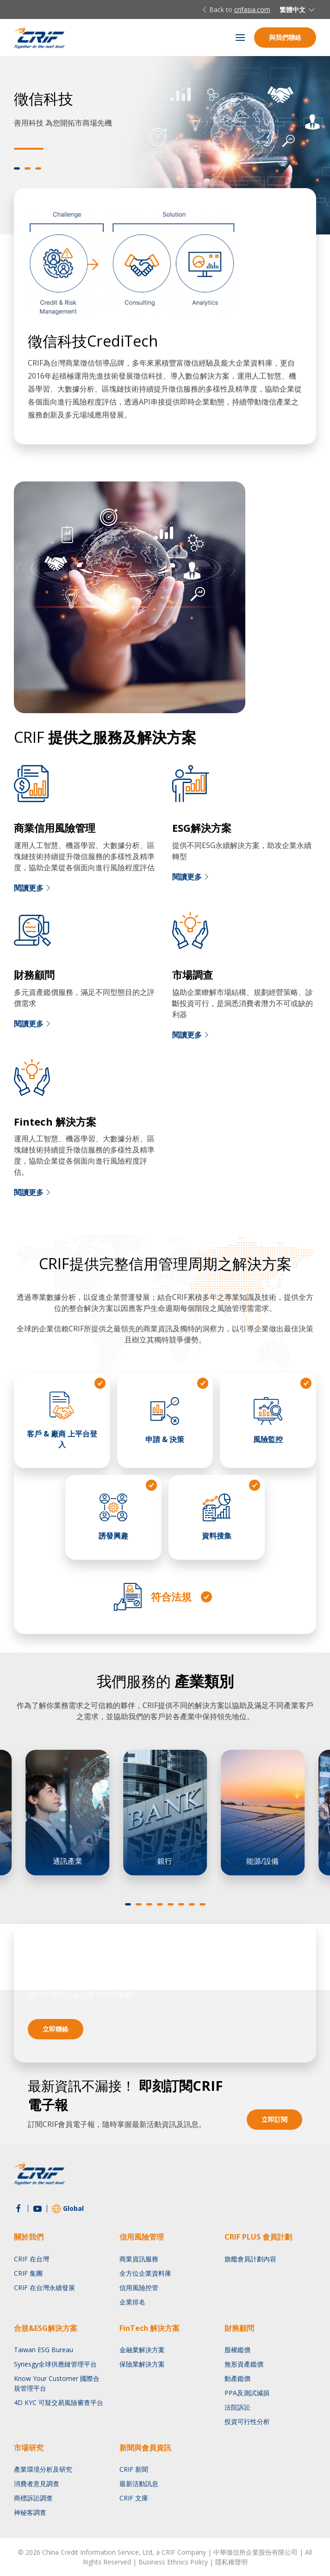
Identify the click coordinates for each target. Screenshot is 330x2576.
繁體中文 (298, 9)
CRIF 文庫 (133, 2498)
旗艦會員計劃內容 (250, 2258)
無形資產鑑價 (243, 2364)
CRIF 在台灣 (31, 2258)
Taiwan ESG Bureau (43, 2349)
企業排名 (132, 2302)
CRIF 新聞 (133, 2469)
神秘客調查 (30, 2512)
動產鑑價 (237, 2378)
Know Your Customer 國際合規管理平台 (57, 2383)
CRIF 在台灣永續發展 (44, 2287)
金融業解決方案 (142, 2349)
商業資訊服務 (138, 2258)
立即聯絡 (55, 2029)
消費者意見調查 (36, 2483)
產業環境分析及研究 (43, 2469)
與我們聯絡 (285, 37)
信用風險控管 (138, 2287)
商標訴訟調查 (33, 2498)
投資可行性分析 (247, 2421)
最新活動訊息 (138, 2483)
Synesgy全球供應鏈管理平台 (55, 2364)
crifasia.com (252, 9)
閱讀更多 (33, 888)
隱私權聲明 (231, 2561)
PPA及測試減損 (246, 2392)
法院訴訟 (237, 2407)
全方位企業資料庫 (145, 2273)
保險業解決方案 (142, 2364)
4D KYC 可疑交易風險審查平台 (58, 2402)
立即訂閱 (274, 2119)
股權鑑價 (237, 2349)
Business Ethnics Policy (173, 2561)
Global (68, 2208)
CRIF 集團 (28, 2273)
